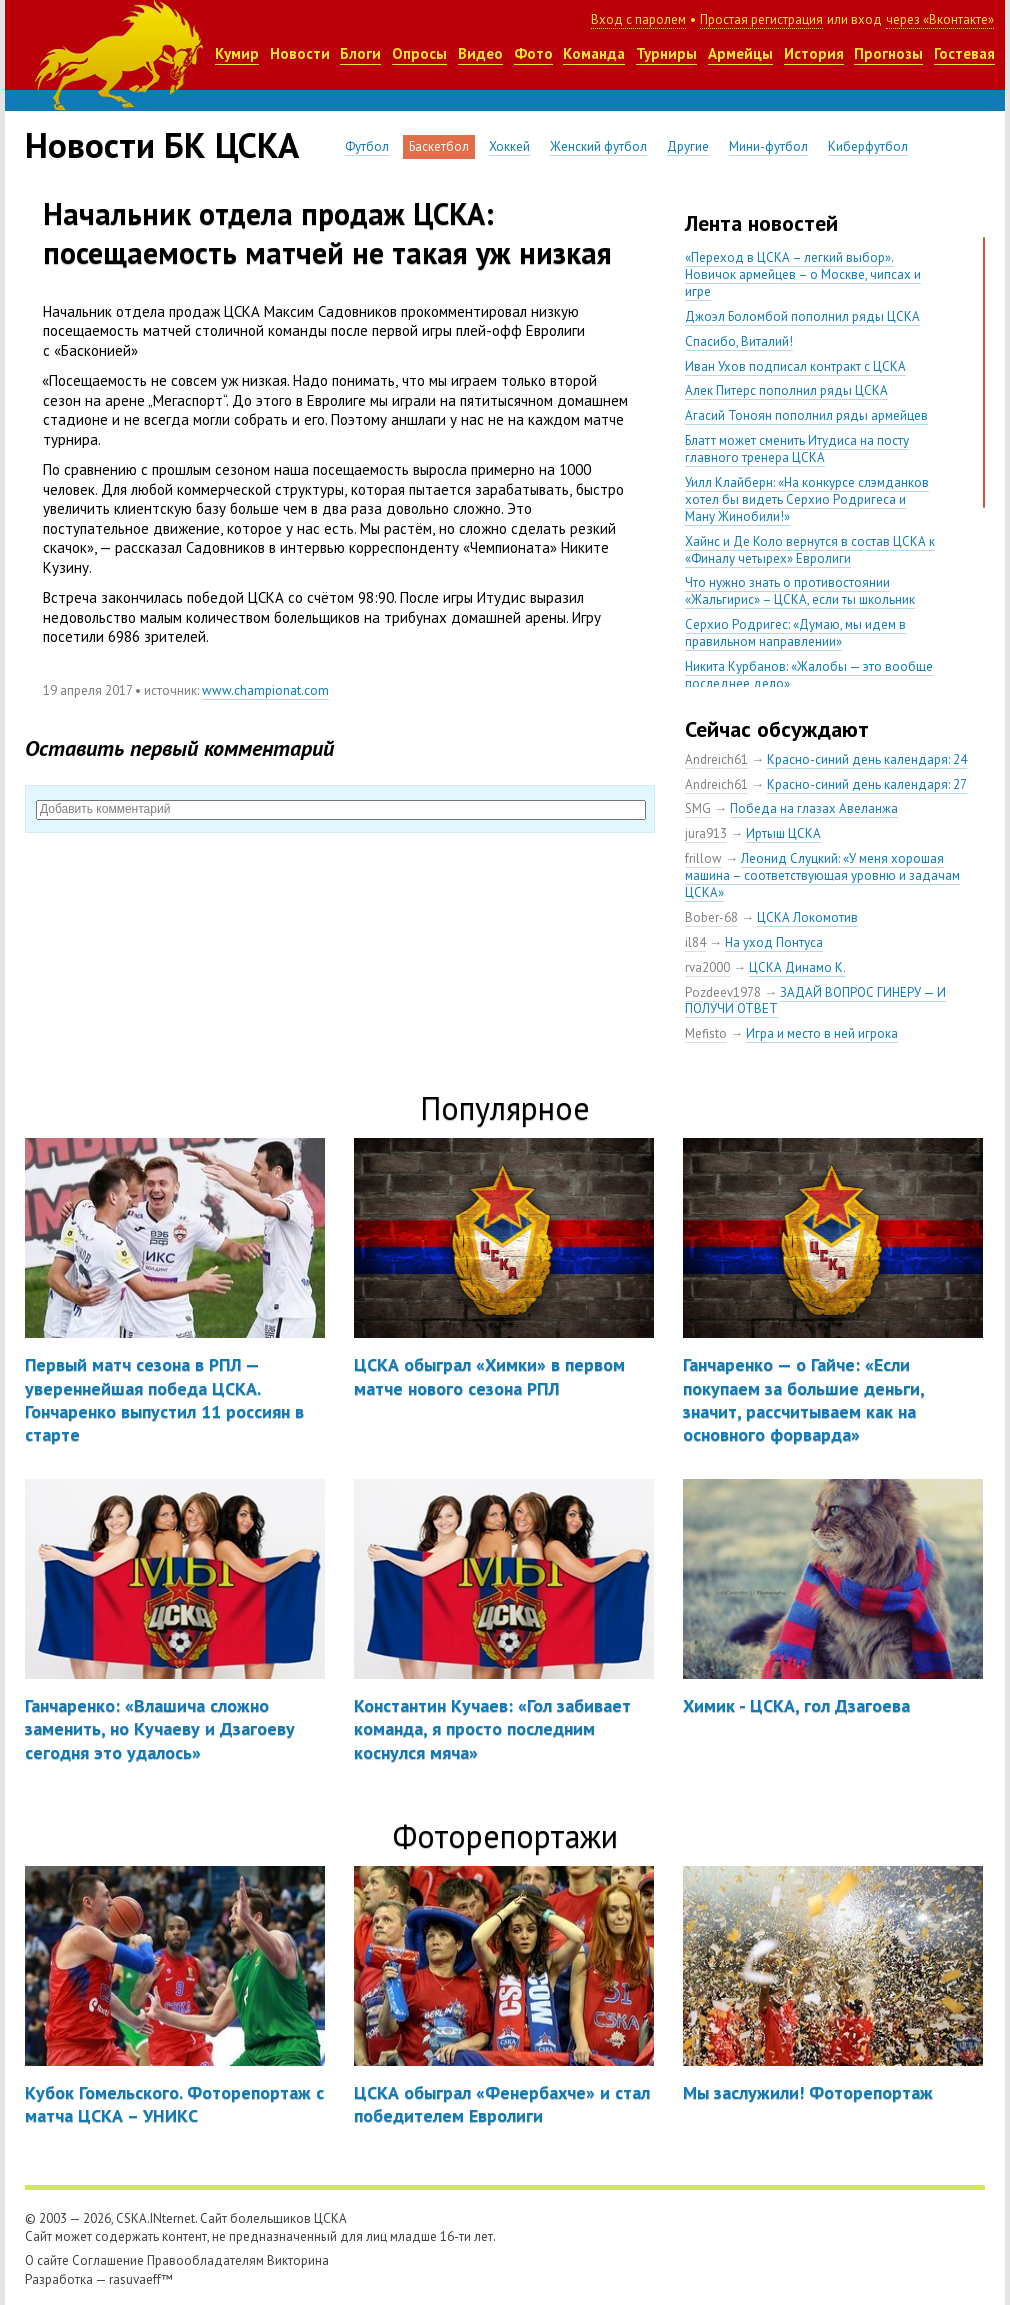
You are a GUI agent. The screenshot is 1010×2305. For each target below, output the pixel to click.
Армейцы (740, 53)
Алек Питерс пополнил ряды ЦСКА (786, 390)
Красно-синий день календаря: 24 (867, 759)
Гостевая (964, 53)
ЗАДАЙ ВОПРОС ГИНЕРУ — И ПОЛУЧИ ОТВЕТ (815, 1001)
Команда (594, 53)
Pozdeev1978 (723, 992)
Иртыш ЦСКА (783, 833)
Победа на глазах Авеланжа (814, 808)
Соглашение (108, 2260)
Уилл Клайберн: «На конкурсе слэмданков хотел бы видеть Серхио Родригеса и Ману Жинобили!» (807, 499)
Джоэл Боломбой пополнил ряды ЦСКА (802, 316)
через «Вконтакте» (940, 19)
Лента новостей (761, 223)
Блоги (360, 53)
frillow (703, 858)
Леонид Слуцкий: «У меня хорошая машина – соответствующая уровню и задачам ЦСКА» (822, 875)
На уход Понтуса (774, 942)
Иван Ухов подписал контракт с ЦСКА (795, 366)
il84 (695, 942)
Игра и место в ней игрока (822, 1033)
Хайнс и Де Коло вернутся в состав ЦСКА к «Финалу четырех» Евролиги (810, 550)
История (814, 53)
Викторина (298, 2260)
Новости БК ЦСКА (162, 145)
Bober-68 (711, 917)
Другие (688, 146)
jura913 (706, 833)
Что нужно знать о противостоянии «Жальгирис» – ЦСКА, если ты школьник (800, 591)
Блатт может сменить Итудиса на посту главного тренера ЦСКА (797, 449)
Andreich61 (716, 759)
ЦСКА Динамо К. (797, 967)
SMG (698, 808)
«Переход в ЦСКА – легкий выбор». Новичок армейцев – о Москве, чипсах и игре (803, 274)
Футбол (367, 146)
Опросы (419, 53)
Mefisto (706, 1033)
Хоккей (509, 146)
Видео (480, 53)
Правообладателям (205, 2260)
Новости (300, 53)
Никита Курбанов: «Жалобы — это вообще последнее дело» (809, 675)
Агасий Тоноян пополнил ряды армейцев (806, 415)
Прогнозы (888, 53)
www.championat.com (265, 690)
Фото (533, 53)
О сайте (47, 2260)
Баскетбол (439, 146)
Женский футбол (598, 146)
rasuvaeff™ (141, 2279)
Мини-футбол (768, 146)
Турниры (666, 53)
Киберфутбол (868, 146)
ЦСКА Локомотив (807, 917)
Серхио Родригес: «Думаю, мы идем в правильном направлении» (795, 633)
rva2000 (707, 967)
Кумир (237, 53)
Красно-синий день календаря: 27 (867, 784)
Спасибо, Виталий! (739, 341)
